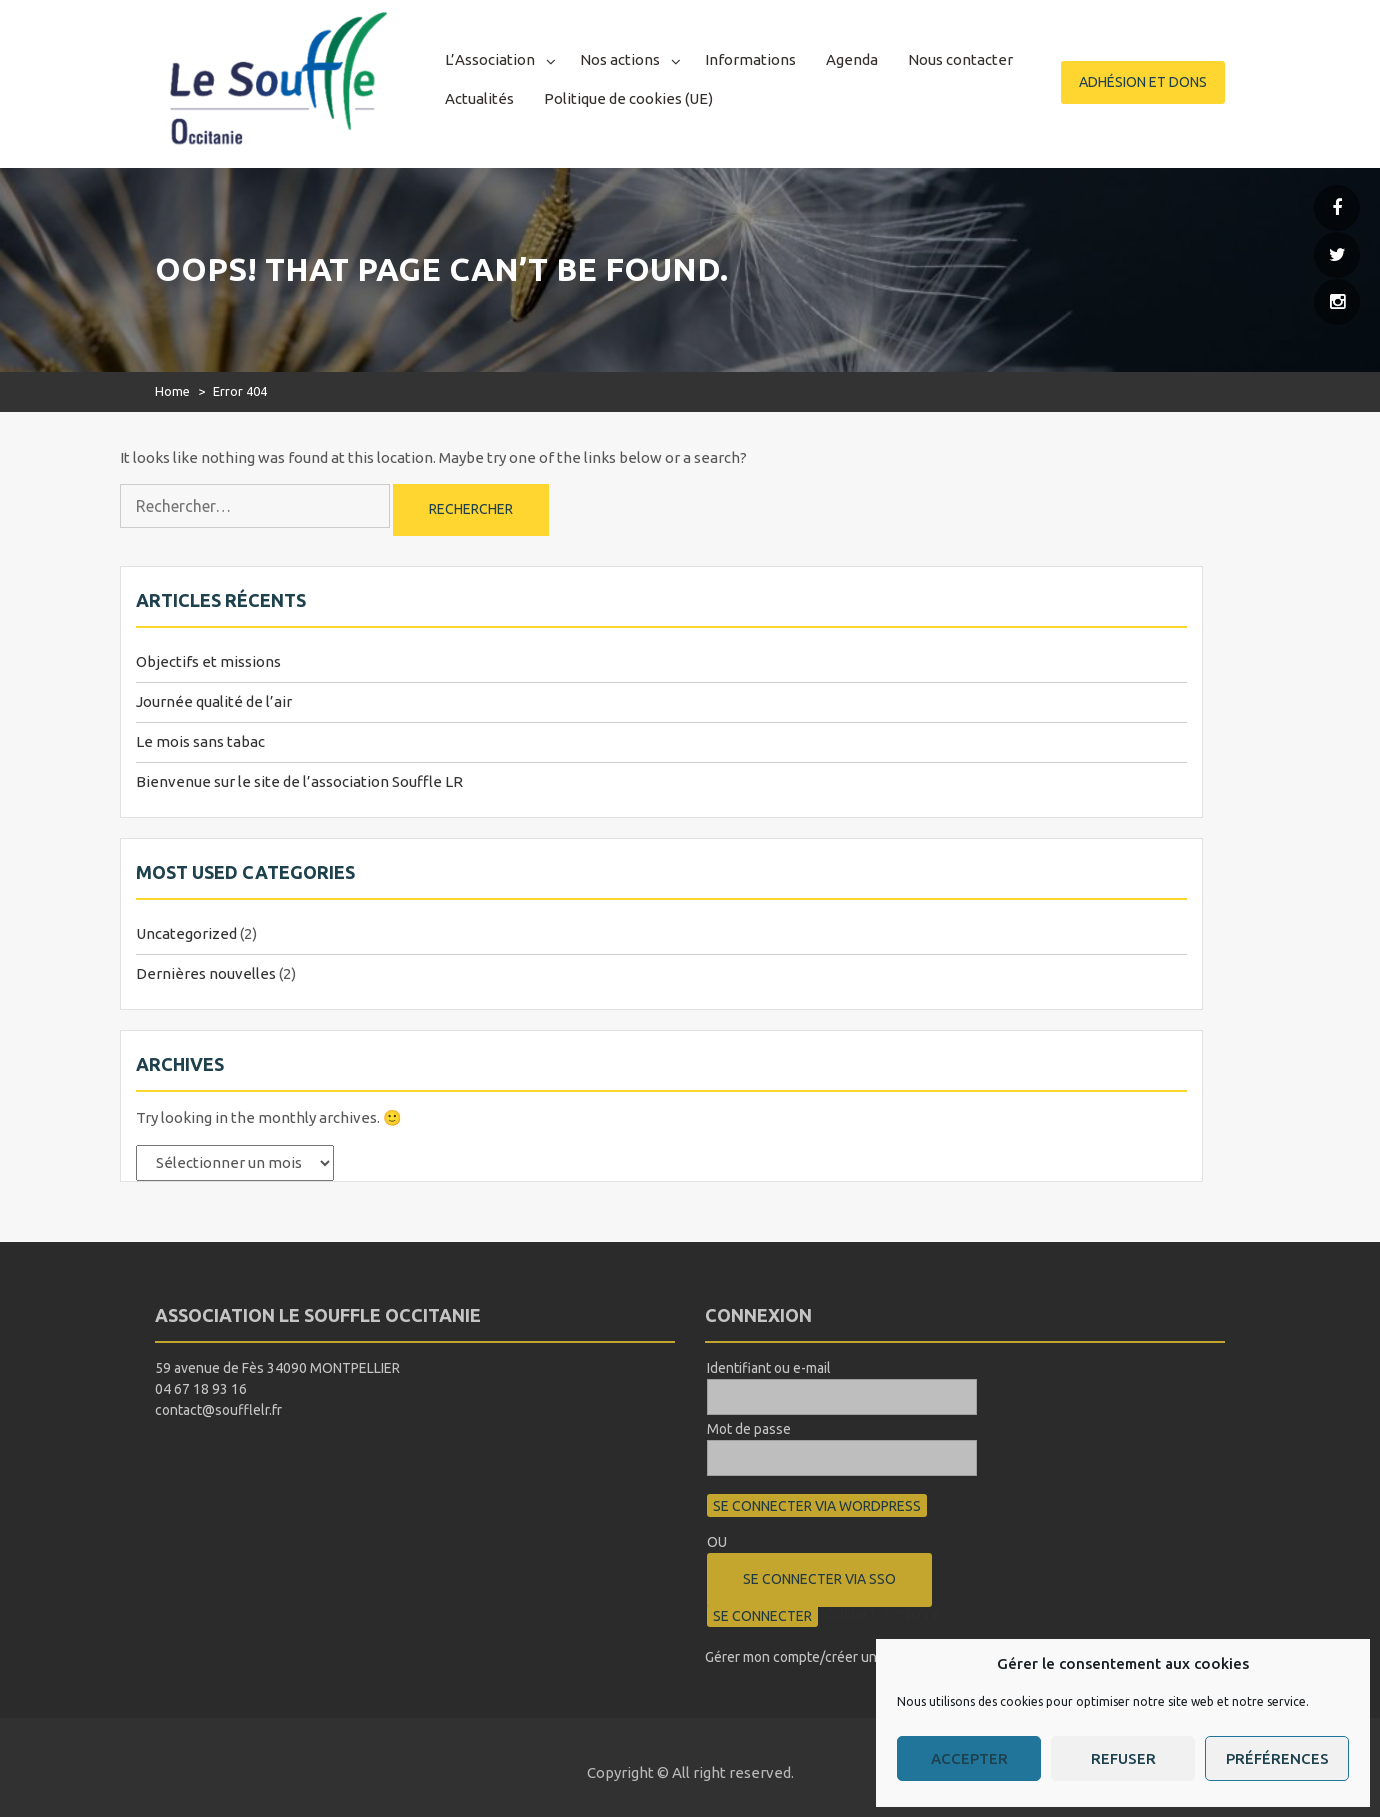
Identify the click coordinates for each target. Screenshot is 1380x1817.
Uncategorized (186, 933)
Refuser (1123, 1758)
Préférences (1277, 1758)
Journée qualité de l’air (214, 701)
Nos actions (620, 59)
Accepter (969, 1758)
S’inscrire (910, 1614)
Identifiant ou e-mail (769, 1368)
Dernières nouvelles (206, 973)
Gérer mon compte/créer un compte (816, 1657)
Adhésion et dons (1143, 82)
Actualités (479, 98)
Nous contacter (960, 59)
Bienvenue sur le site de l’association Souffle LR (299, 781)
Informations (750, 59)
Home (172, 391)
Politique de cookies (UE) (628, 98)
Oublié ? (850, 1614)
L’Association (490, 59)
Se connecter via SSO (819, 1579)
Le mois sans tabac (200, 741)
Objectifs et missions (208, 661)
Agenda (852, 59)
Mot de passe (749, 1429)
